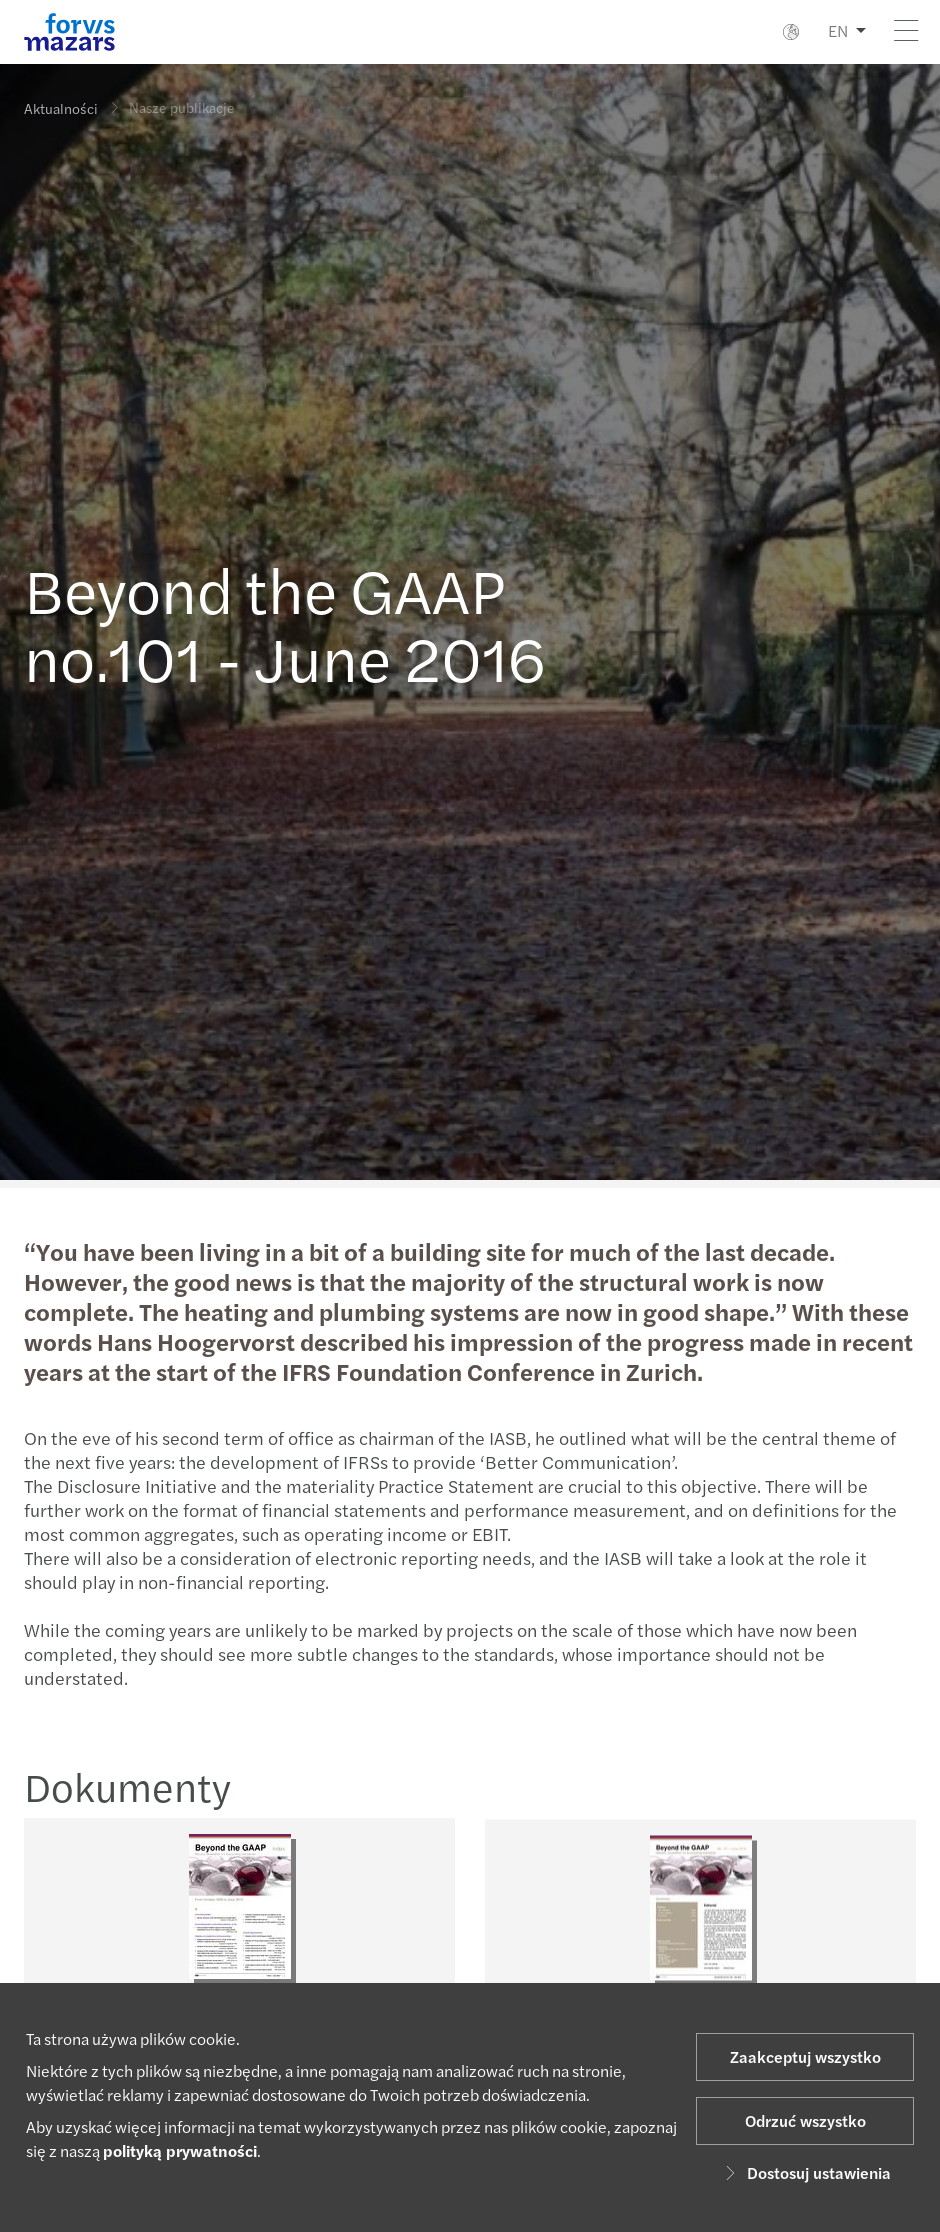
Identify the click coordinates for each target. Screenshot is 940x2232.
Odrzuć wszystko (805, 2120)
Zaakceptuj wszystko (805, 2056)
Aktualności (61, 108)
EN (838, 30)
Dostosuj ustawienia (805, 2172)
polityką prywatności (180, 2150)
